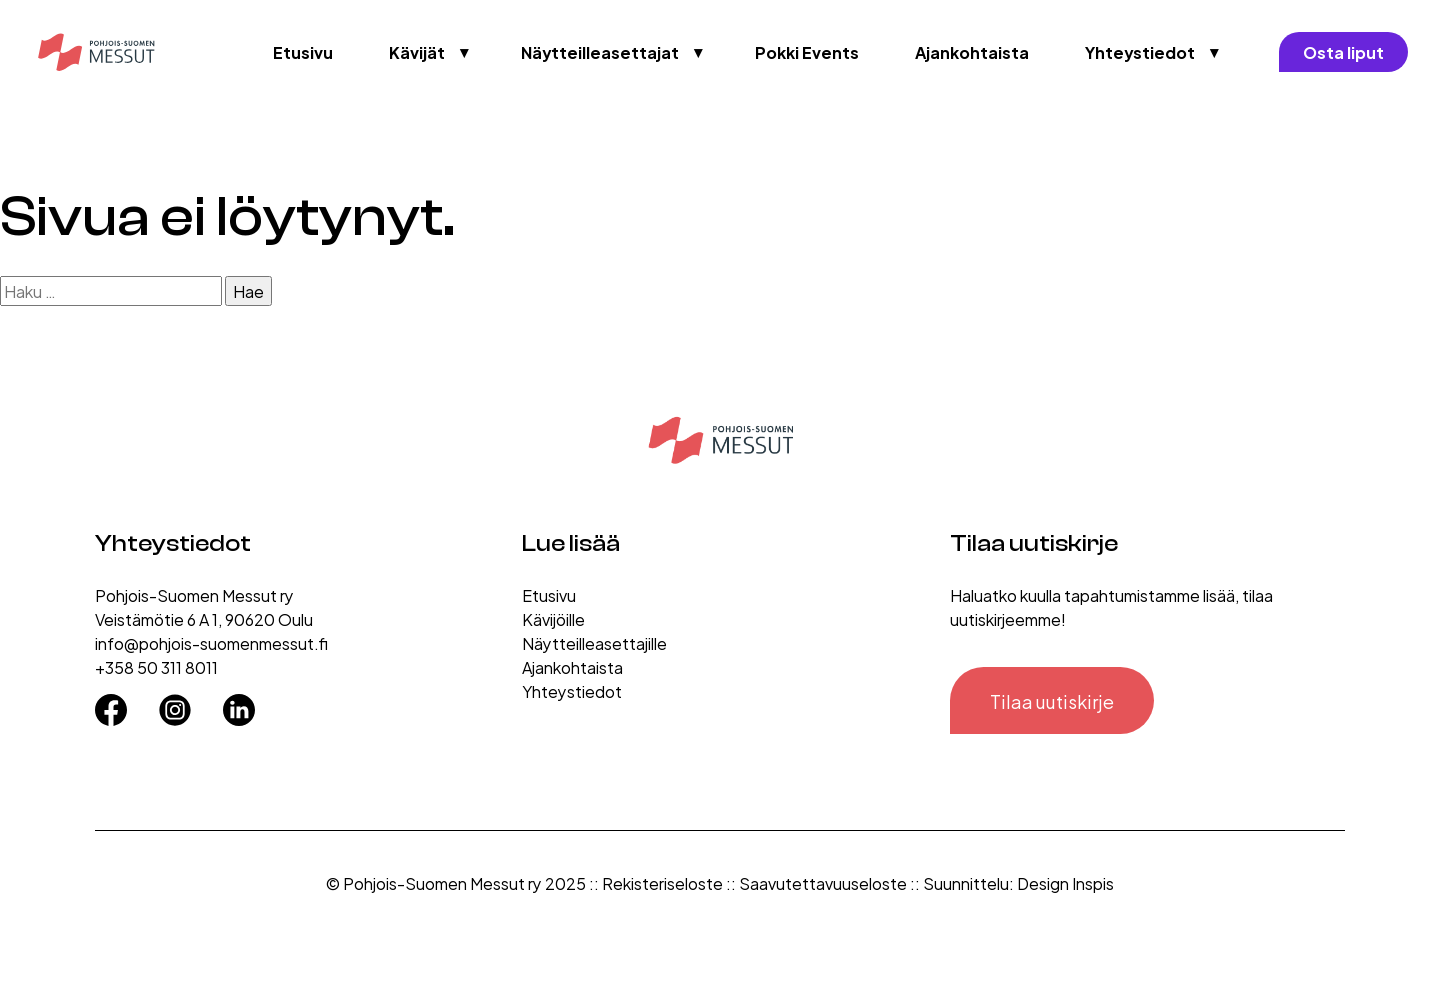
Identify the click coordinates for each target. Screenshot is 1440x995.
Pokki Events (807, 51)
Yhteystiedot (1140, 51)
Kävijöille (553, 618)
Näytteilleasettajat (600, 51)
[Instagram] (175, 703)
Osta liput (1343, 51)
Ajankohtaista (972, 51)
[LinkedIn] (239, 703)
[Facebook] (111, 703)
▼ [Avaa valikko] (465, 52)
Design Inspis (1065, 882)
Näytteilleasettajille (594, 642)
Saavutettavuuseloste (823, 882)
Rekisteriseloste (662, 882)
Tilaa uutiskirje (1052, 700)
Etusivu (303, 51)
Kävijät (417, 51)
